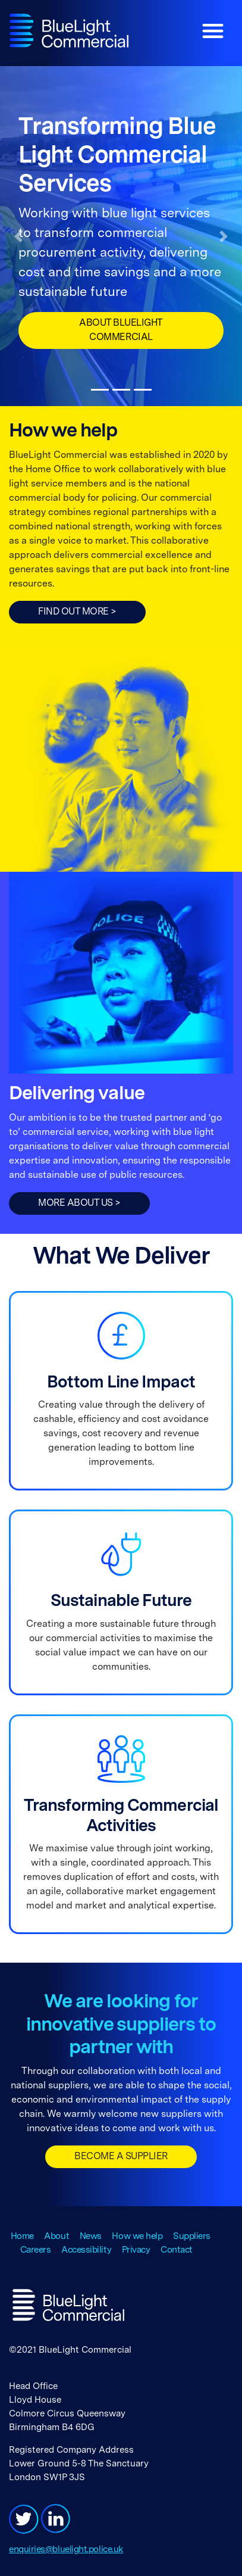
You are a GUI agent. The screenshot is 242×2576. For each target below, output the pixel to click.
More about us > (79, 1203)
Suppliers (191, 2236)
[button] (18, 236)
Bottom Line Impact (121, 1383)
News (91, 2236)
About (56, 2236)
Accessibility (86, 2250)
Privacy (136, 2250)
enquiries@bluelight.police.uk (66, 2550)
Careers (35, 2250)
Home (22, 2236)
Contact (177, 2250)
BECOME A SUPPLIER (121, 2157)
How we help (137, 2236)
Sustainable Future (121, 1601)
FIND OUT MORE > (77, 612)
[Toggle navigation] (212, 31)
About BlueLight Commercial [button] (121, 330)
